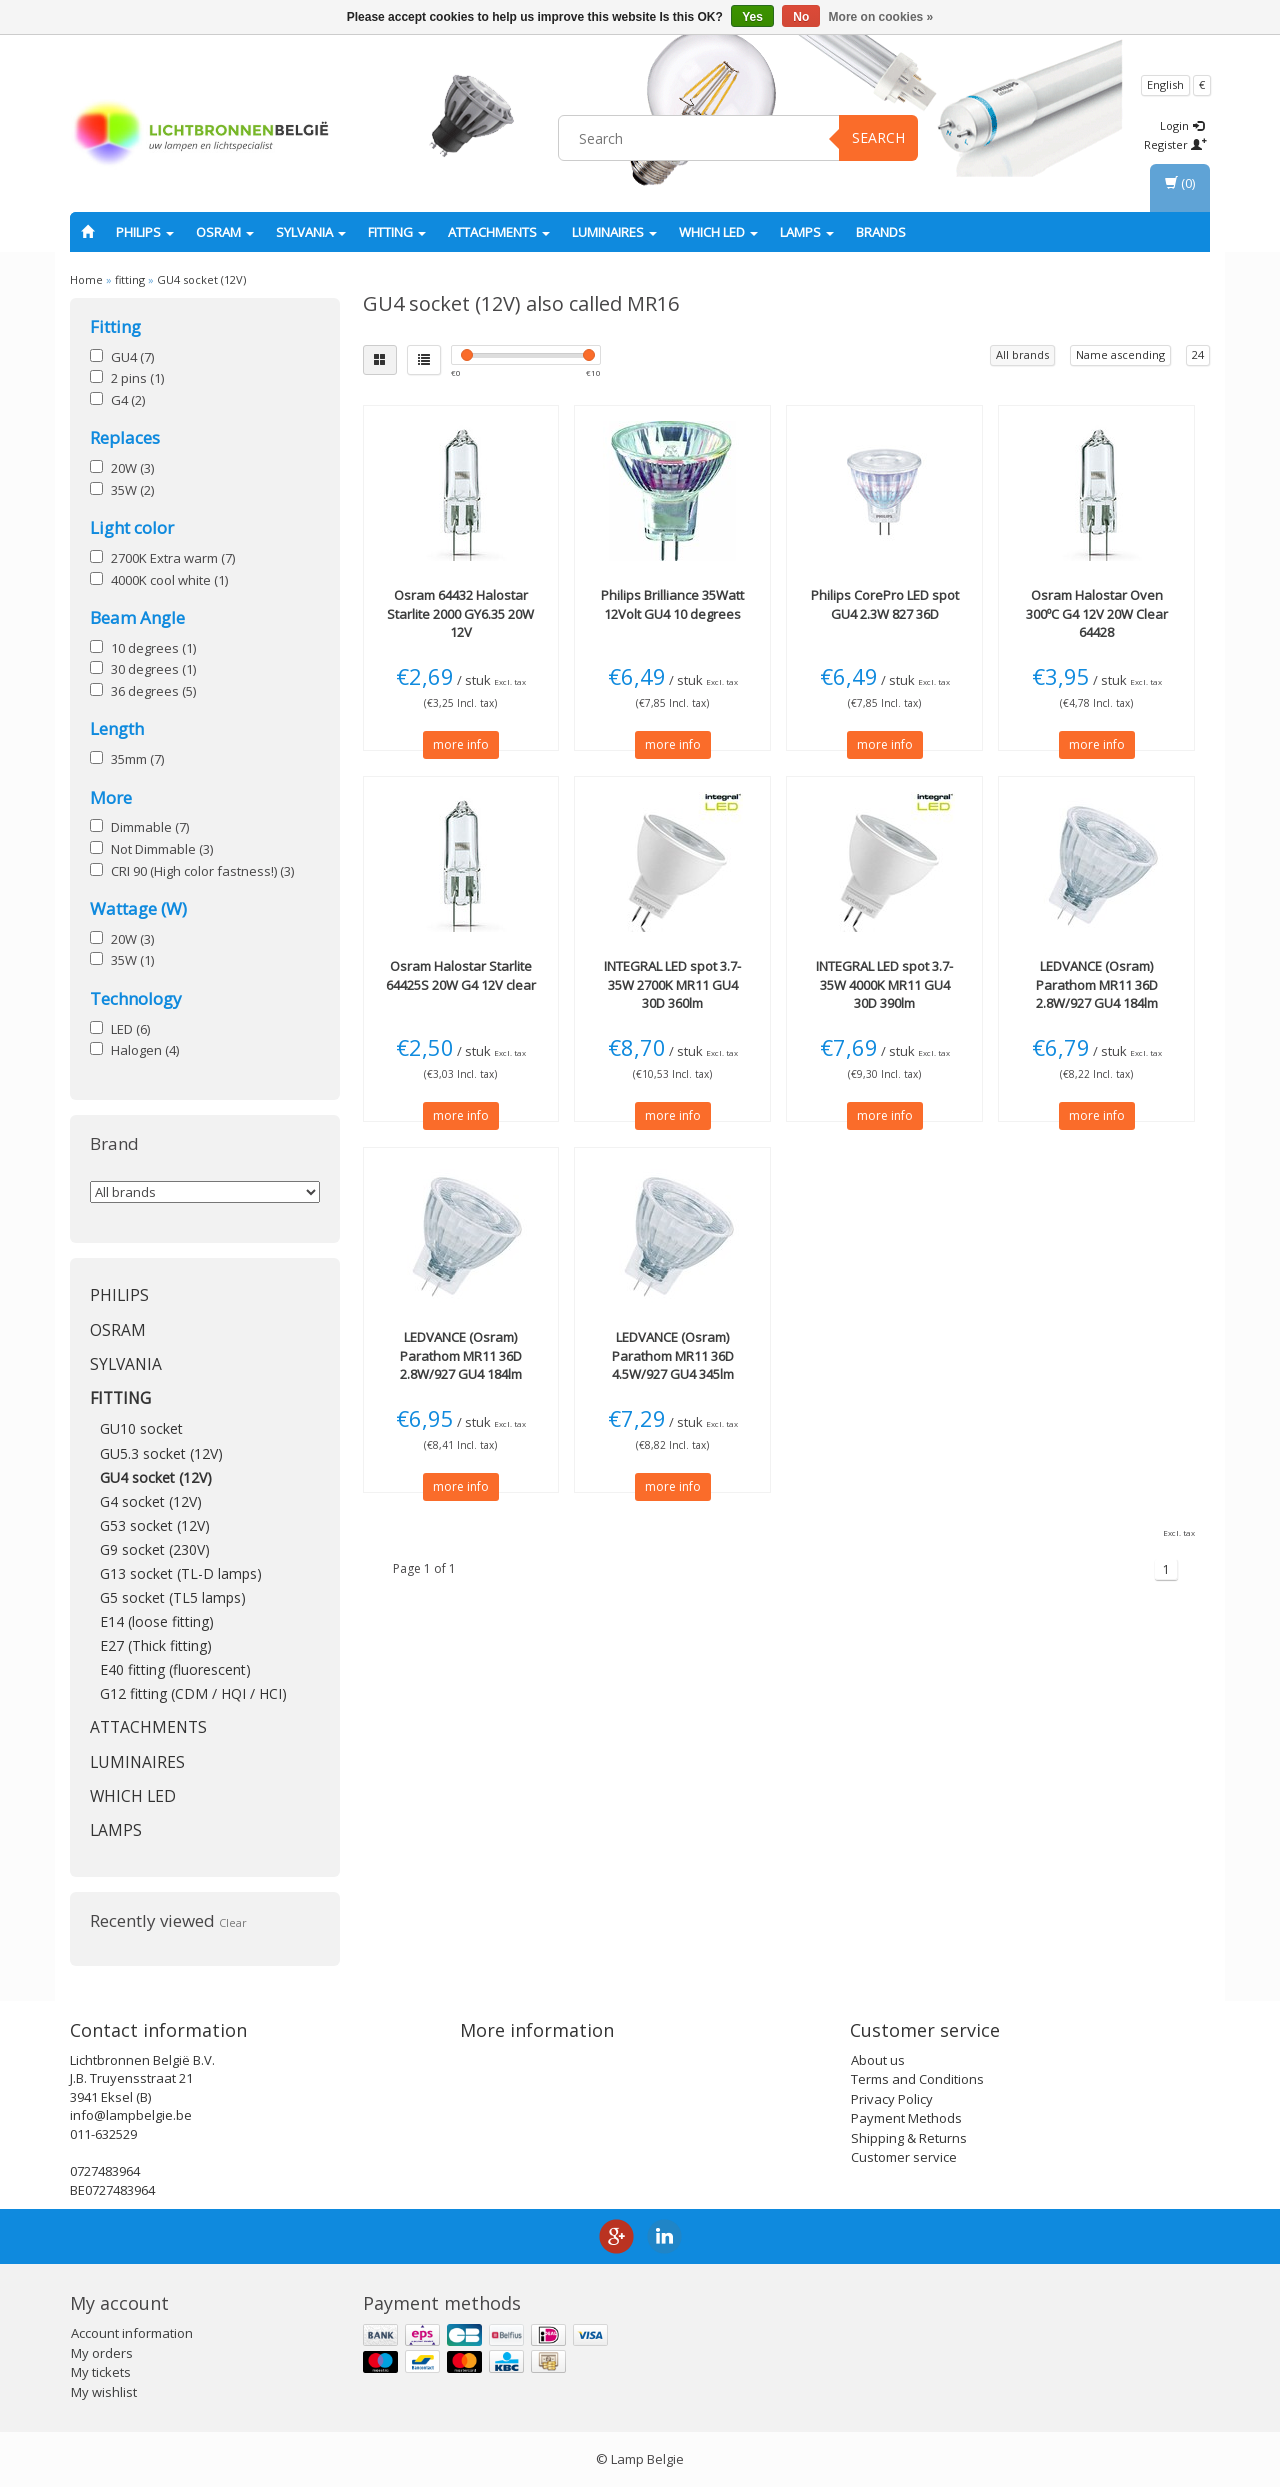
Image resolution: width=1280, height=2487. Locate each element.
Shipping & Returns (909, 2138)
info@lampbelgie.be (131, 2115)
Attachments (499, 232)
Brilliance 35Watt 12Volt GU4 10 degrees (672, 604)
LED (130, 1029)
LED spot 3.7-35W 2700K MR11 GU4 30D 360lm (672, 984)
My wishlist (104, 2392)
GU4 (132, 357)
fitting (397, 232)
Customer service (904, 2157)
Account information (132, 2333)
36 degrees (153, 691)
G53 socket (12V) (155, 1525)
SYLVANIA (311, 232)
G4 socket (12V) (151, 1501)
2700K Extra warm (173, 558)
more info (461, 744)
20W (132, 468)
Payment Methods (906, 2118)
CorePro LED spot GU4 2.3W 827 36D (885, 604)
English (1165, 84)
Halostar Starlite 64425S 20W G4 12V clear (461, 975)
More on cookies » (881, 17)
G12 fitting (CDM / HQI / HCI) (193, 1693)
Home (86, 279)
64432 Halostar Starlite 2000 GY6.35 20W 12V (460, 613)
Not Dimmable (162, 849)
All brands (1022, 354)
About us (878, 2060)
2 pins (137, 378)
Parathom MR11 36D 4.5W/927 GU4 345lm (673, 1355)
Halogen (145, 1050)
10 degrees (153, 648)
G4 (128, 400)
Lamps (807, 232)
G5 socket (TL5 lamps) (173, 1597)
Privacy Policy (892, 2099)
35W (132, 490)
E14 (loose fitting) (157, 1621)
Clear (233, 1922)
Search (878, 137)
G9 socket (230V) (155, 1549)
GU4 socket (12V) (201, 279)
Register (1175, 144)
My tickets (101, 2372)
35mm (137, 759)
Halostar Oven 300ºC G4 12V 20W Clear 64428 (1097, 613)
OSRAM (225, 232)
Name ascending (1120, 354)
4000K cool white (169, 580)
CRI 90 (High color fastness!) (202, 871)
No (801, 17)
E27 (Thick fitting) (156, 1645)
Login (1182, 125)
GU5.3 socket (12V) (161, 1453)
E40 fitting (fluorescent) (175, 1669)
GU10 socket (141, 1428)
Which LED (718, 232)
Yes (752, 17)
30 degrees (153, 669)
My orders (102, 2353)
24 (1198, 354)
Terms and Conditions (917, 2079)
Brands (881, 232)
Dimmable (150, 827)
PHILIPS (145, 232)
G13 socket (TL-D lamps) (181, 1573)
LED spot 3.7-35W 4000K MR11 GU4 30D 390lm (884, 984)
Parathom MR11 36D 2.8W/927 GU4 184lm (1097, 984)
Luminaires (614, 232)
